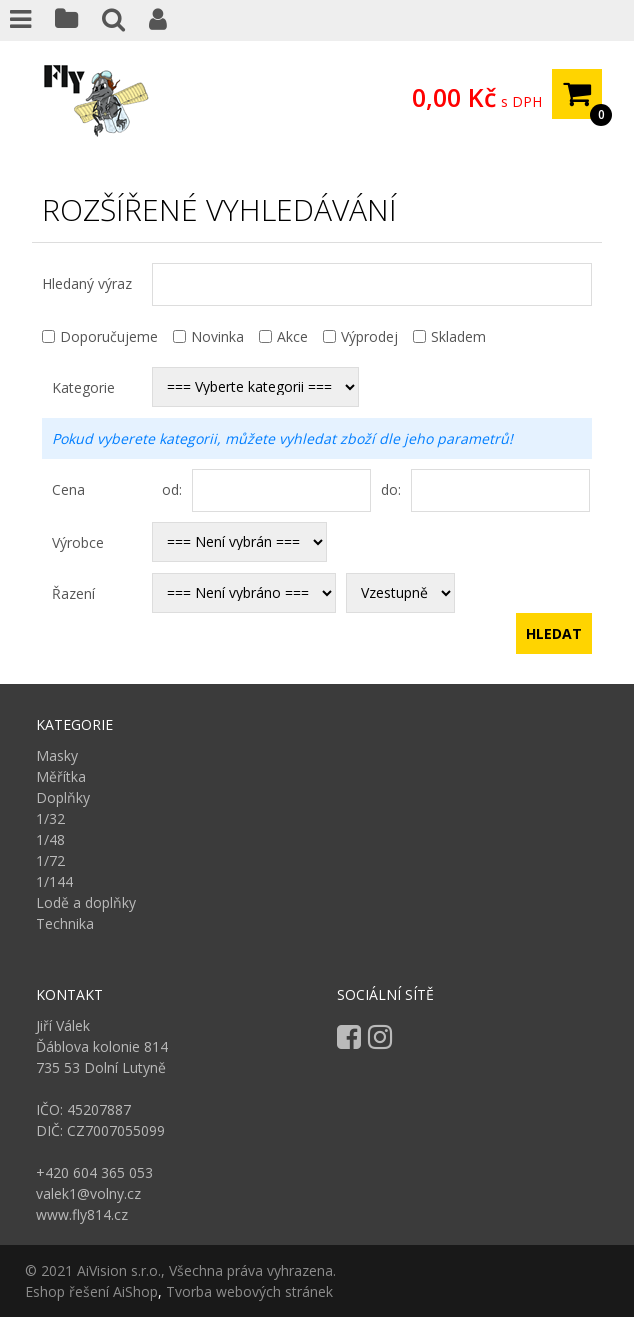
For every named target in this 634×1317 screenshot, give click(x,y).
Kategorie (83, 387)
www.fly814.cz (82, 1214)
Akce (292, 336)
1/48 (50, 839)
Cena (68, 489)
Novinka (217, 336)
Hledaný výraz (87, 283)
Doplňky (63, 797)
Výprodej (369, 336)
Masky (57, 755)
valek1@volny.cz (88, 1193)
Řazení (73, 593)
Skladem (458, 336)
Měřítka (61, 776)
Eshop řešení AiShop (91, 1291)
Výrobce (78, 542)
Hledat (554, 633)
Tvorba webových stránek (249, 1291)
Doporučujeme (109, 336)
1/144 (54, 881)
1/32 (50, 818)
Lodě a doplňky (86, 902)
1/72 (50, 860)
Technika (65, 923)
